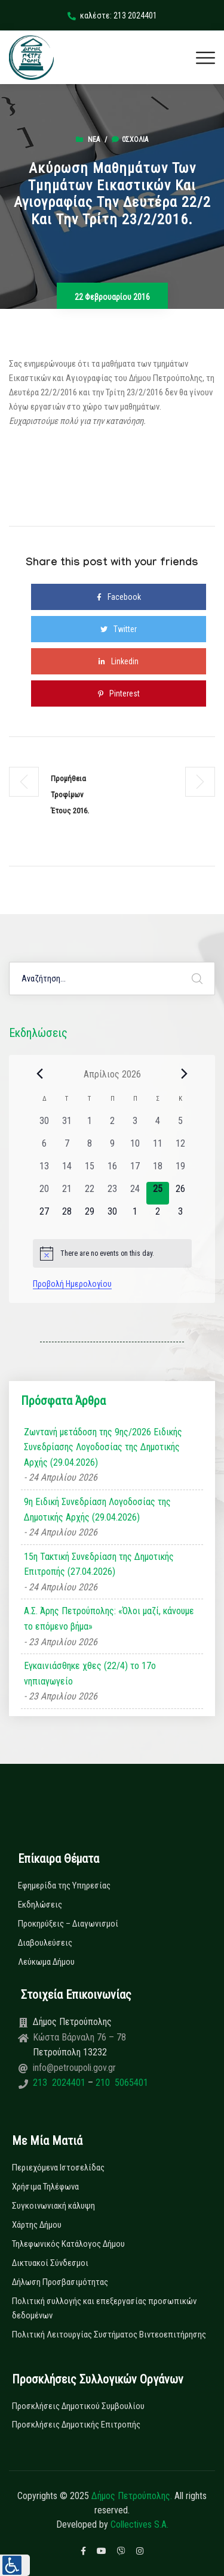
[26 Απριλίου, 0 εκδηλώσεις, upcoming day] (180, 1193)
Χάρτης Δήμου (37, 2224)
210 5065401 (120, 2082)
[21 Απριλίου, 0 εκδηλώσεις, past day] (67, 1193)
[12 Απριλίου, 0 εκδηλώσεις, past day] (180, 1148)
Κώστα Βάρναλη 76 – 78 (79, 2037)
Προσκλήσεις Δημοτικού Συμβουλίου (78, 2406)
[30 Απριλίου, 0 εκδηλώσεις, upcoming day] (112, 1216)
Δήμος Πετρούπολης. (131, 2495)
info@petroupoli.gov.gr (74, 2067)
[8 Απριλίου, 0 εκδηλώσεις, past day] (89, 1148)
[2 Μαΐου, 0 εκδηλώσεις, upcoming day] (157, 1216)
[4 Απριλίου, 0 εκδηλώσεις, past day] (157, 1125)
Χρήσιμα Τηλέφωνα (45, 2186)
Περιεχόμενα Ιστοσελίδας (58, 2167)
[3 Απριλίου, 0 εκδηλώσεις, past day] (135, 1125)
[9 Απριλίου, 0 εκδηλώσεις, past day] (112, 1148)
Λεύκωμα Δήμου (46, 1961)
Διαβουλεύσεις (45, 1942)
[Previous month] (40, 1074)
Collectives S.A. (139, 2524)
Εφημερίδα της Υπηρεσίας (64, 1885)
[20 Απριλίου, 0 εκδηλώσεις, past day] (44, 1193)
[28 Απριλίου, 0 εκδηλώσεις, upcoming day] (67, 1216)
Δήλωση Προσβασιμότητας (60, 2282)
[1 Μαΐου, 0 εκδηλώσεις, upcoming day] (135, 1216)
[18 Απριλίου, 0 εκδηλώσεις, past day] (157, 1170)
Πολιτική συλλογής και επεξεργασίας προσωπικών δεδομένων (104, 2308)
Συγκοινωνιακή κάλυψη (53, 2205)
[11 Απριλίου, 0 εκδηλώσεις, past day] (157, 1148)
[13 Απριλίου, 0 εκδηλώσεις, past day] (44, 1170)
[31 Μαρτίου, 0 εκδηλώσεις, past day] (67, 1125)
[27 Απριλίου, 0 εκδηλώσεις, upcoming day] (44, 1216)
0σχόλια (130, 139)
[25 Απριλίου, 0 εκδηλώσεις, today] (157, 1193)
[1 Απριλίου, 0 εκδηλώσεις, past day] (89, 1125)
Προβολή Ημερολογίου (72, 1284)
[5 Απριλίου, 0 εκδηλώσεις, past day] (180, 1125)
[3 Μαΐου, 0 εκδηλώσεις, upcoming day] (180, 1216)
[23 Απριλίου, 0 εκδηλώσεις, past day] (112, 1193)
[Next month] (184, 1074)
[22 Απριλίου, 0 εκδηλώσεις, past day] (89, 1193)
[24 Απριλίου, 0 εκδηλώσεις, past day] (135, 1193)
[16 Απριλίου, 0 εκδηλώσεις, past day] (112, 1170)
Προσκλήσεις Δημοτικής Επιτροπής (76, 2424)
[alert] (112, 1253)
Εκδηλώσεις (40, 1904)
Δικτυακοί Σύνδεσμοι (50, 2263)
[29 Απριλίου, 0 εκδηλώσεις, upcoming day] (89, 1216)
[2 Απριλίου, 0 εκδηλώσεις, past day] (112, 1125)
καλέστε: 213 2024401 (112, 15)
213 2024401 (60, 2082)
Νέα (94, 139)
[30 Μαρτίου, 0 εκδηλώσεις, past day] (44, 1125)
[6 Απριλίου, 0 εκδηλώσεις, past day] (44, 1148)
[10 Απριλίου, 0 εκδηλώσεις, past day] (135, 1148)
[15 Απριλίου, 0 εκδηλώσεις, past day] (89, 1170)
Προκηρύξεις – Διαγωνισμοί (68, 1923)
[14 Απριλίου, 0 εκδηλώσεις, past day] (67, 1170)
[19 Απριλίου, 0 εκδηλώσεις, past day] (180, 1170)
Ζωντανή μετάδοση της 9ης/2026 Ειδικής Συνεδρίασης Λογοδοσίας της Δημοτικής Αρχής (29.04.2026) (103, 1447)
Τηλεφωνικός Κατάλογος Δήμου (68, 2243)
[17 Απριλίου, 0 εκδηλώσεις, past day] (135, 1170)
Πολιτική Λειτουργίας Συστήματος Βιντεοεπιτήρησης (109, 2334)
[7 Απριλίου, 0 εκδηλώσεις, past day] (67, 1148)
